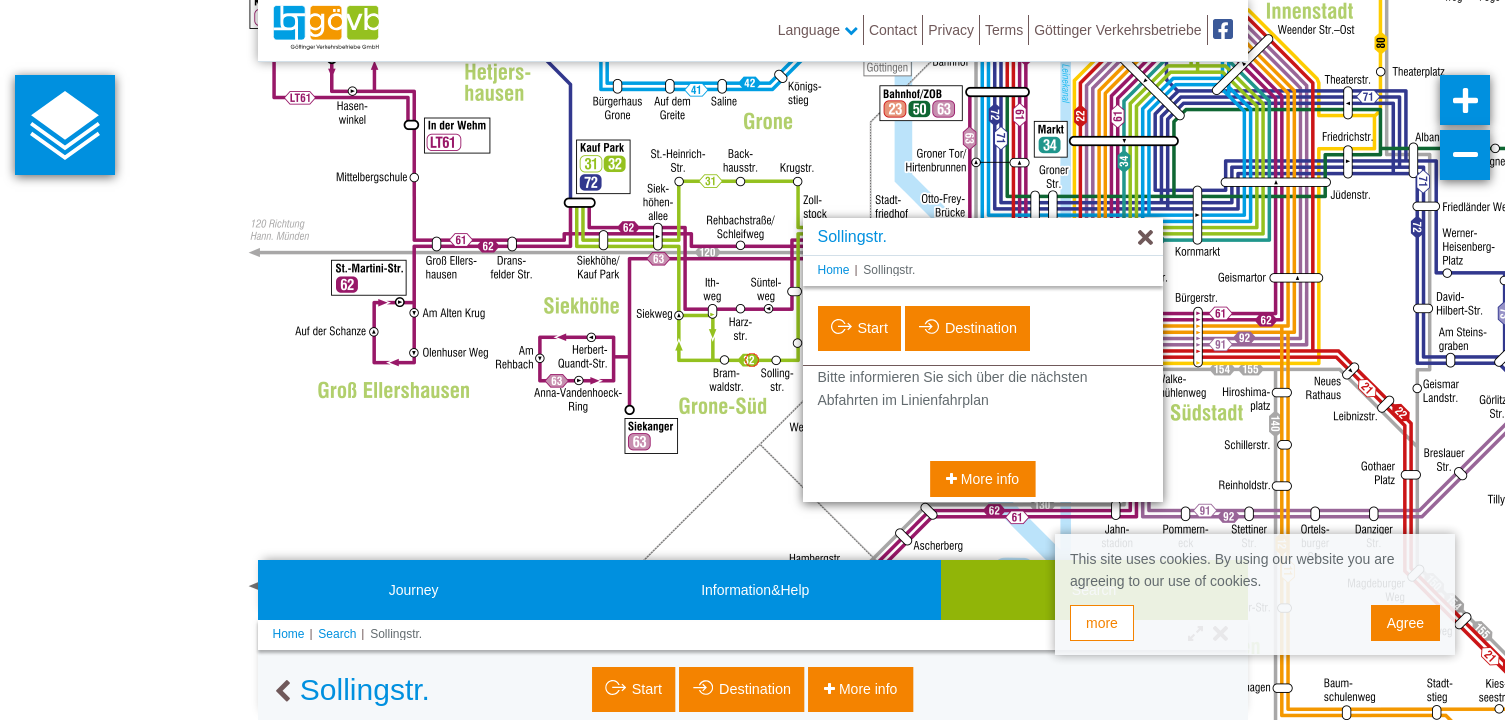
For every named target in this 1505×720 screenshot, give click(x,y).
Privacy (951, 30)
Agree (1405, 623)
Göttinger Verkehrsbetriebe (1117, 30)
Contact (893, 30)
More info (988, 479)
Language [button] (818, 30)
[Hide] (1145, 238)
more (1102, 623)
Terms (1004, 30)
